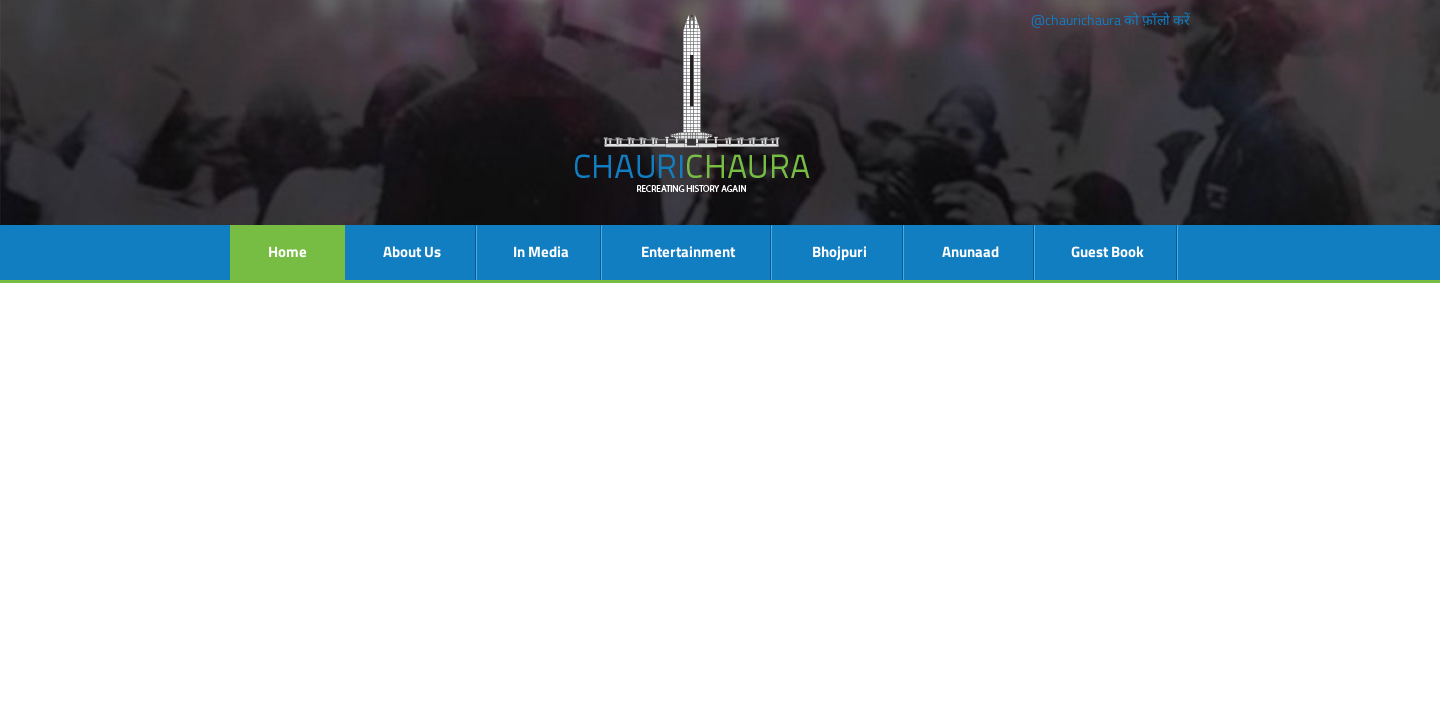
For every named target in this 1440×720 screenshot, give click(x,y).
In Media (541, 252)
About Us (412, 252)
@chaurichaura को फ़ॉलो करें (1110, 19)
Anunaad (970, 252)
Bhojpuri (839, 252)
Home (287, 252)
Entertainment (688, 252)
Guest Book (1107, 252)
